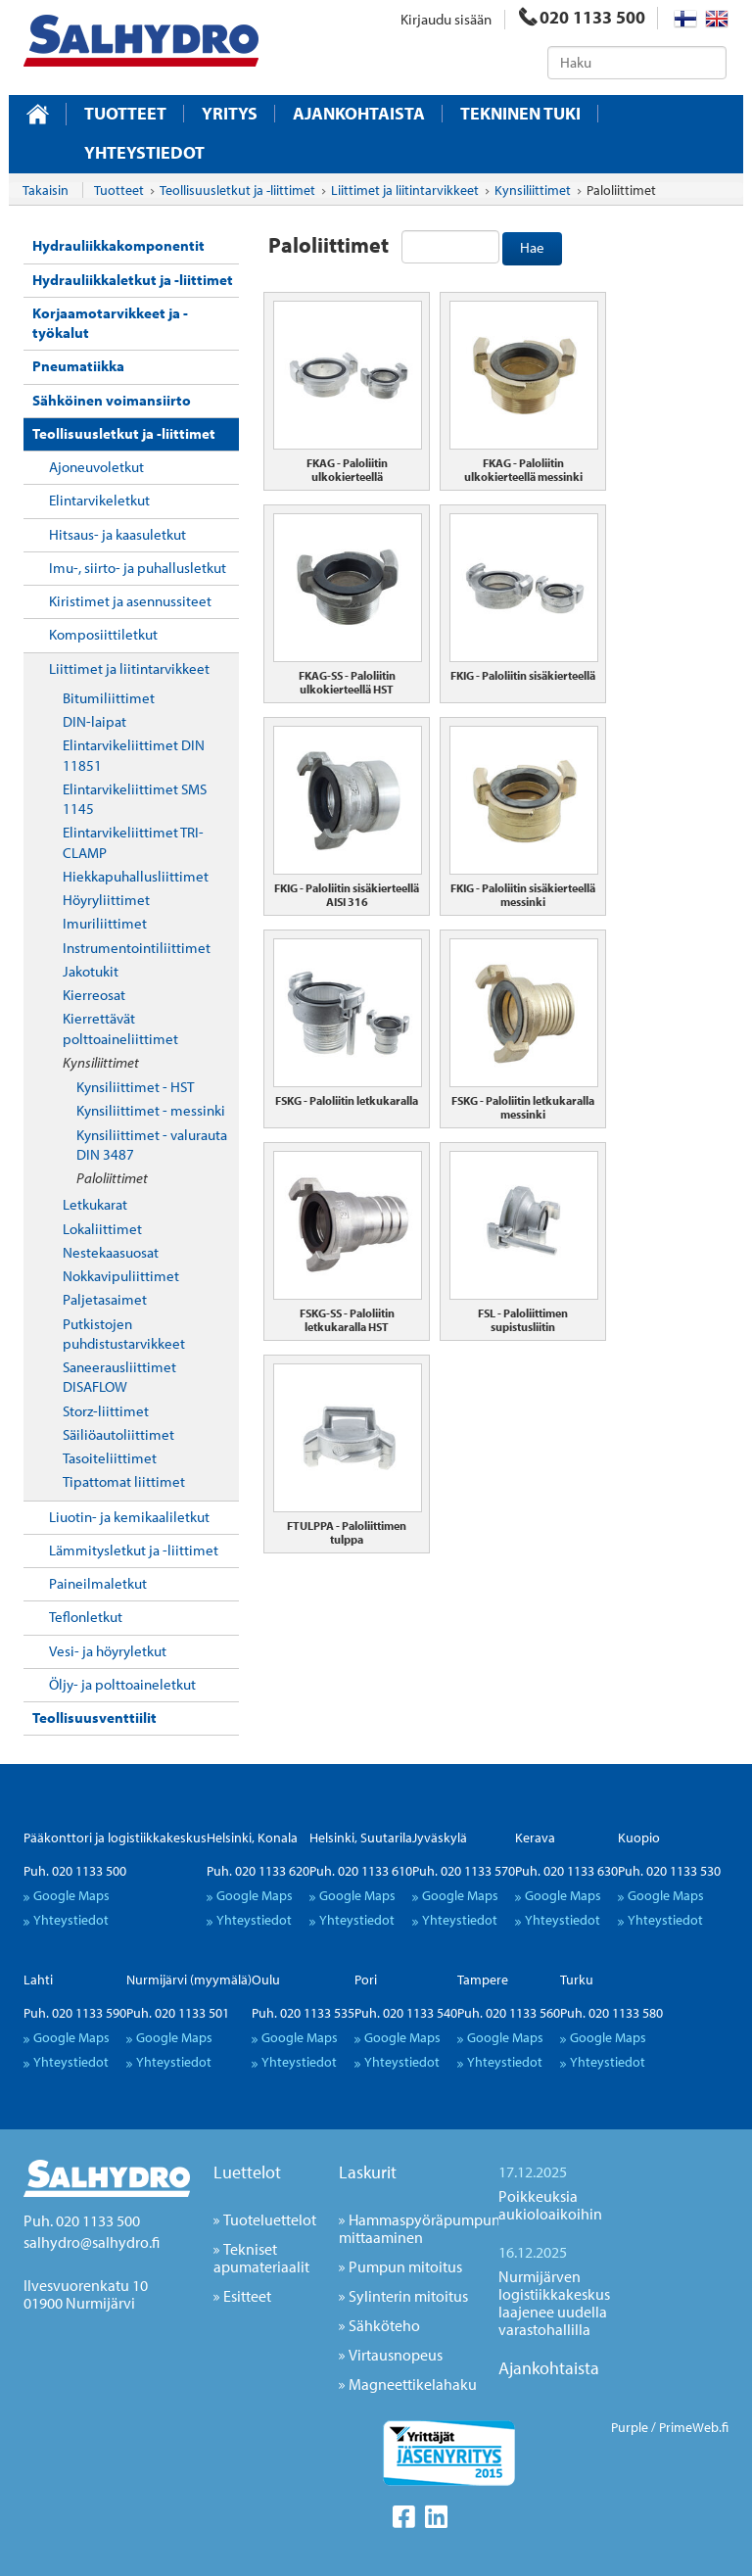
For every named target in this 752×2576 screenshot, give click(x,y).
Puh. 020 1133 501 (177, 2013)
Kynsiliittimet (101, 1062)
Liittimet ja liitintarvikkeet (129, 668)
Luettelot (247, 2172)
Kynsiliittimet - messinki (150, 1110)
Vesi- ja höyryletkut (107, 1651)
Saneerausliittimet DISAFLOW (119, 1377)
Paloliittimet (112, 1178)
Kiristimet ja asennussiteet (130, 601)
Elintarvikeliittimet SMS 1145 (135, 799)
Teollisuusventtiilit (94, 1717)
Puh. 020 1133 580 (611, 2013)
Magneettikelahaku (413, 2384)
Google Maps (71, 1895)
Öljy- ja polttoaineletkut (122, 1684)
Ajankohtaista (359, 113)
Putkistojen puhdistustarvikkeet (124, 1333)
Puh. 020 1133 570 (463, 1871)
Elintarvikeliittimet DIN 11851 (134, 755)
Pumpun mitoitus (405, 2266)
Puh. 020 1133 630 (566, 1871)
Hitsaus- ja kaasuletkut (117, 534)
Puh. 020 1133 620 (258, 1871)
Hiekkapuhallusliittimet (136, 876)
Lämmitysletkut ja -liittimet (133, 1550)
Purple (629, 2427)
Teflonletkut (85, 1616)
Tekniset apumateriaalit (261, 2257)
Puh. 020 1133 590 (75, 2013)
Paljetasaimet (105, 1299)
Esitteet (247, 2296)
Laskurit (368, 2172)
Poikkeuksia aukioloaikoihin (550, 2204)
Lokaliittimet (102, 1228)
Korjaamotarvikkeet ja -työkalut (110, 323)
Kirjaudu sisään (446, 19)
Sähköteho (384, 2325)
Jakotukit (90, 971)
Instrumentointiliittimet (137, 947)
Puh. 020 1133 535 (303, 2013)
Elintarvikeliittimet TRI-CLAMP (133, 842)
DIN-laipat (94, 721)
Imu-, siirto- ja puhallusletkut (137, 567)
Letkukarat (95, 1204)
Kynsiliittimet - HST (135, 1086)
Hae (532, 247)
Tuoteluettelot (269, 2219)
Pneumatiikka (78, 366)
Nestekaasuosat (111, 1252)
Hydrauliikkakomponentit (118, 245)
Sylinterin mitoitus (408, 2296)
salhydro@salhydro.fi (92, 2242)
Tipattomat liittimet (124, 1481)
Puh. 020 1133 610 (360, 1871)
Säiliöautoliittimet (118, 1434)
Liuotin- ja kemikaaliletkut (129, 1516)
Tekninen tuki (520, 113)
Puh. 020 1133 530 (669, 1871)
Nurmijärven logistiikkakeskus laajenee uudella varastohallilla (554, 2302)
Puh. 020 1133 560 (508, 2013)
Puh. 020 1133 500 (75, 1871)
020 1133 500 (582, 17)
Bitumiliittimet (109, 698)
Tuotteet (125, 113)
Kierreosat (94, 994)
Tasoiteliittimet (110, 1458)
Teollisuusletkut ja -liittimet (123, 433)
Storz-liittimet (106, 1411)
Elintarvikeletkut (99, 500)
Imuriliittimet (105, 923)
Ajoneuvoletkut (96, 466)
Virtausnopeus (396, 2354)
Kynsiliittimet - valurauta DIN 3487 (151, 1144)
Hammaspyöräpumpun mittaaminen (419, 2228)
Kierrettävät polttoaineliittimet (120, 1028)
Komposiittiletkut (103, 634)
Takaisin (46, 190)
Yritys (230, 113)
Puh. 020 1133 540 (405, 2013)
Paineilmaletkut (98, 1583)
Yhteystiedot (144, 153)
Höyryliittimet (106, 899)
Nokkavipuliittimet (121, 1275)
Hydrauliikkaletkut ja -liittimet (132, 279)
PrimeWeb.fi (693, 2427)
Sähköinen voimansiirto (111, 400)
